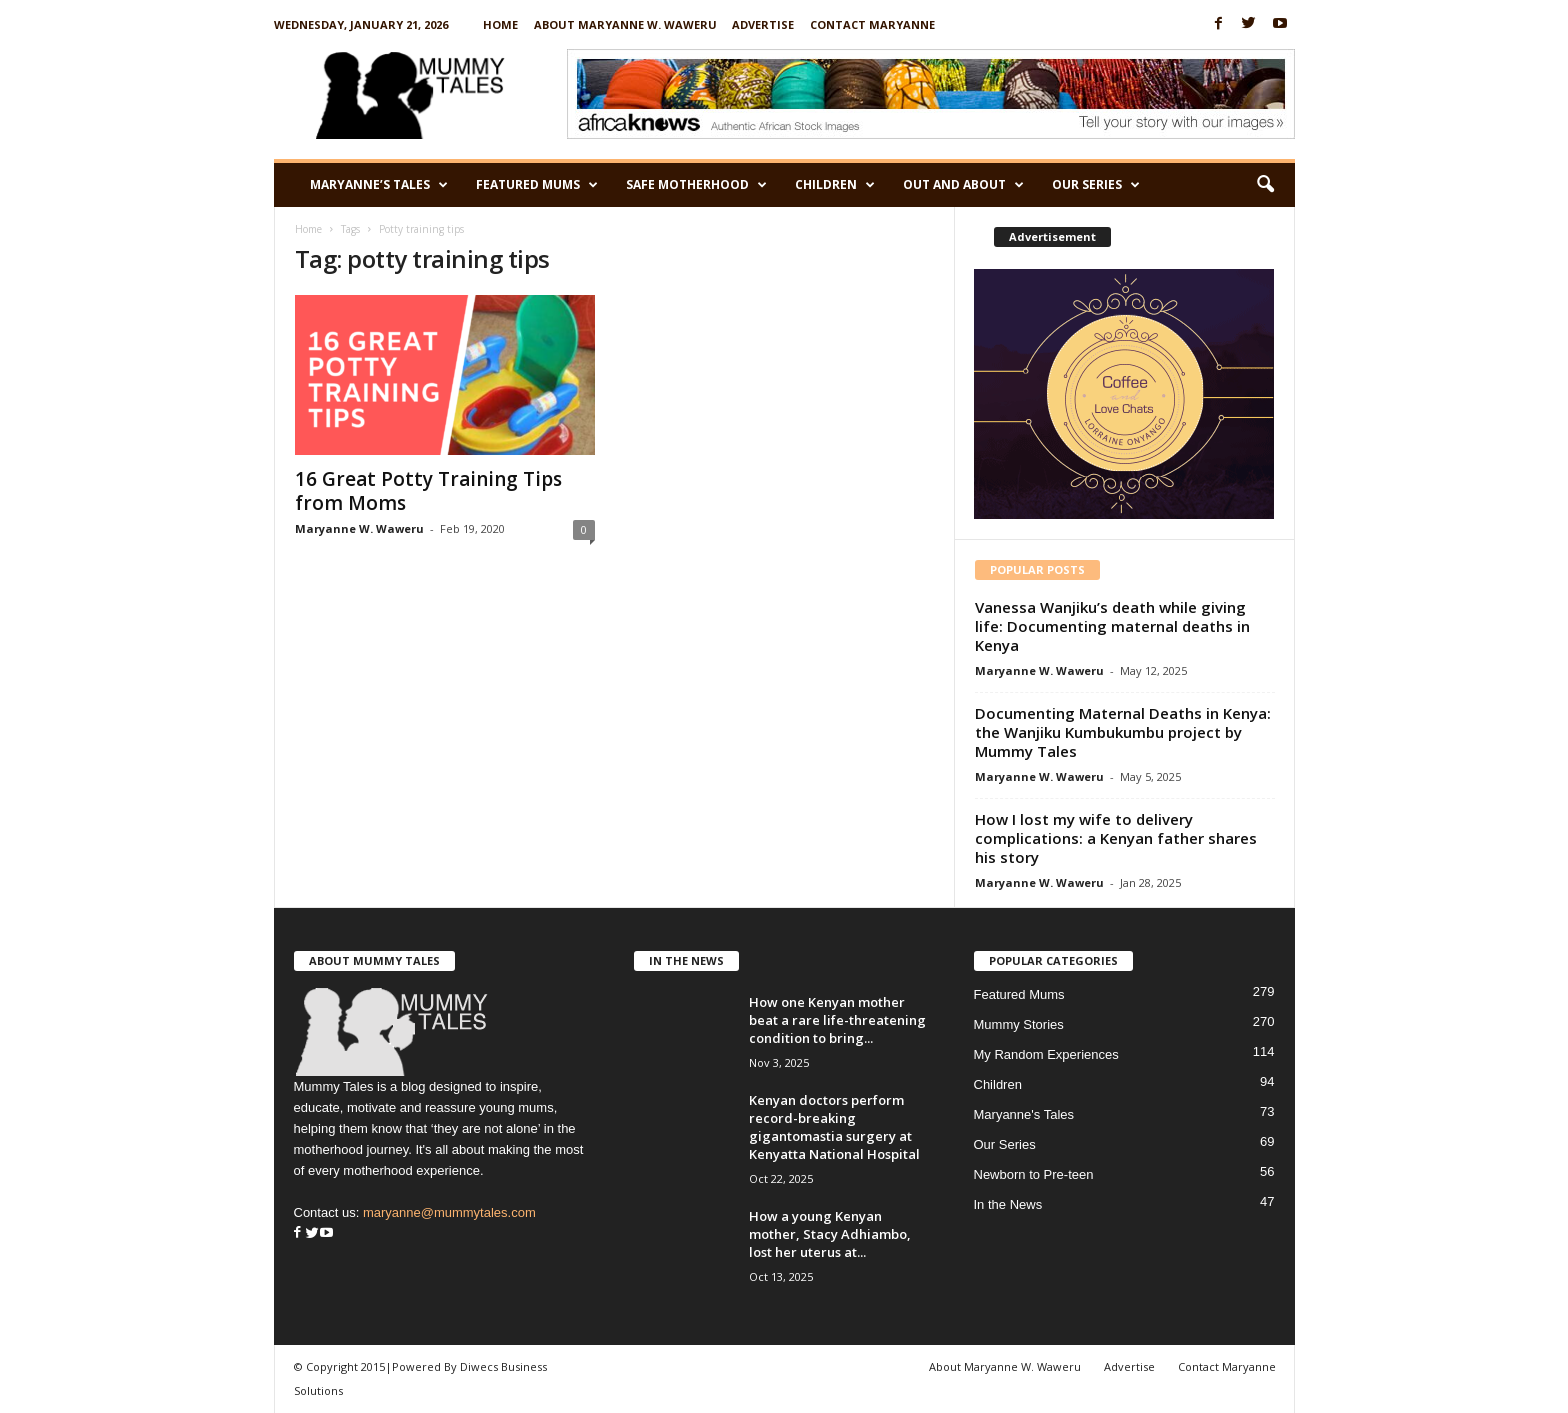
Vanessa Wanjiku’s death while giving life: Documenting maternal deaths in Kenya (1112, 626)
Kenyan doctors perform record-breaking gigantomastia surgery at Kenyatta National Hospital (834, 1127)
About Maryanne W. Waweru (625, 24)
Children (835, 185)
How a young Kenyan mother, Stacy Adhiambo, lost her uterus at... (830, 1234)
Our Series (1096, 185)
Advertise (763, 24)
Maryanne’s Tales (379, 185)
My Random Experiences (1046, 1054)
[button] (1265, 185)
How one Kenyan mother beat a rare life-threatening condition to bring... (837, 1020)
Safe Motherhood (696, 185)
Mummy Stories (1019, 1024)
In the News (1008, 1204)
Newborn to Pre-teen (1034, 1174)
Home (500, 24)
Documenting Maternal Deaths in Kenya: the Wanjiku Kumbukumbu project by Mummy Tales (1123, 732)
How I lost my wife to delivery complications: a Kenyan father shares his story (1116, 838)
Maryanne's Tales (1024, 1114)
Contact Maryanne (872, 24)
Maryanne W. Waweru (359, 528)
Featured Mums (537, 185)
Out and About (963, 185)
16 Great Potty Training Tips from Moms (428, 491)
